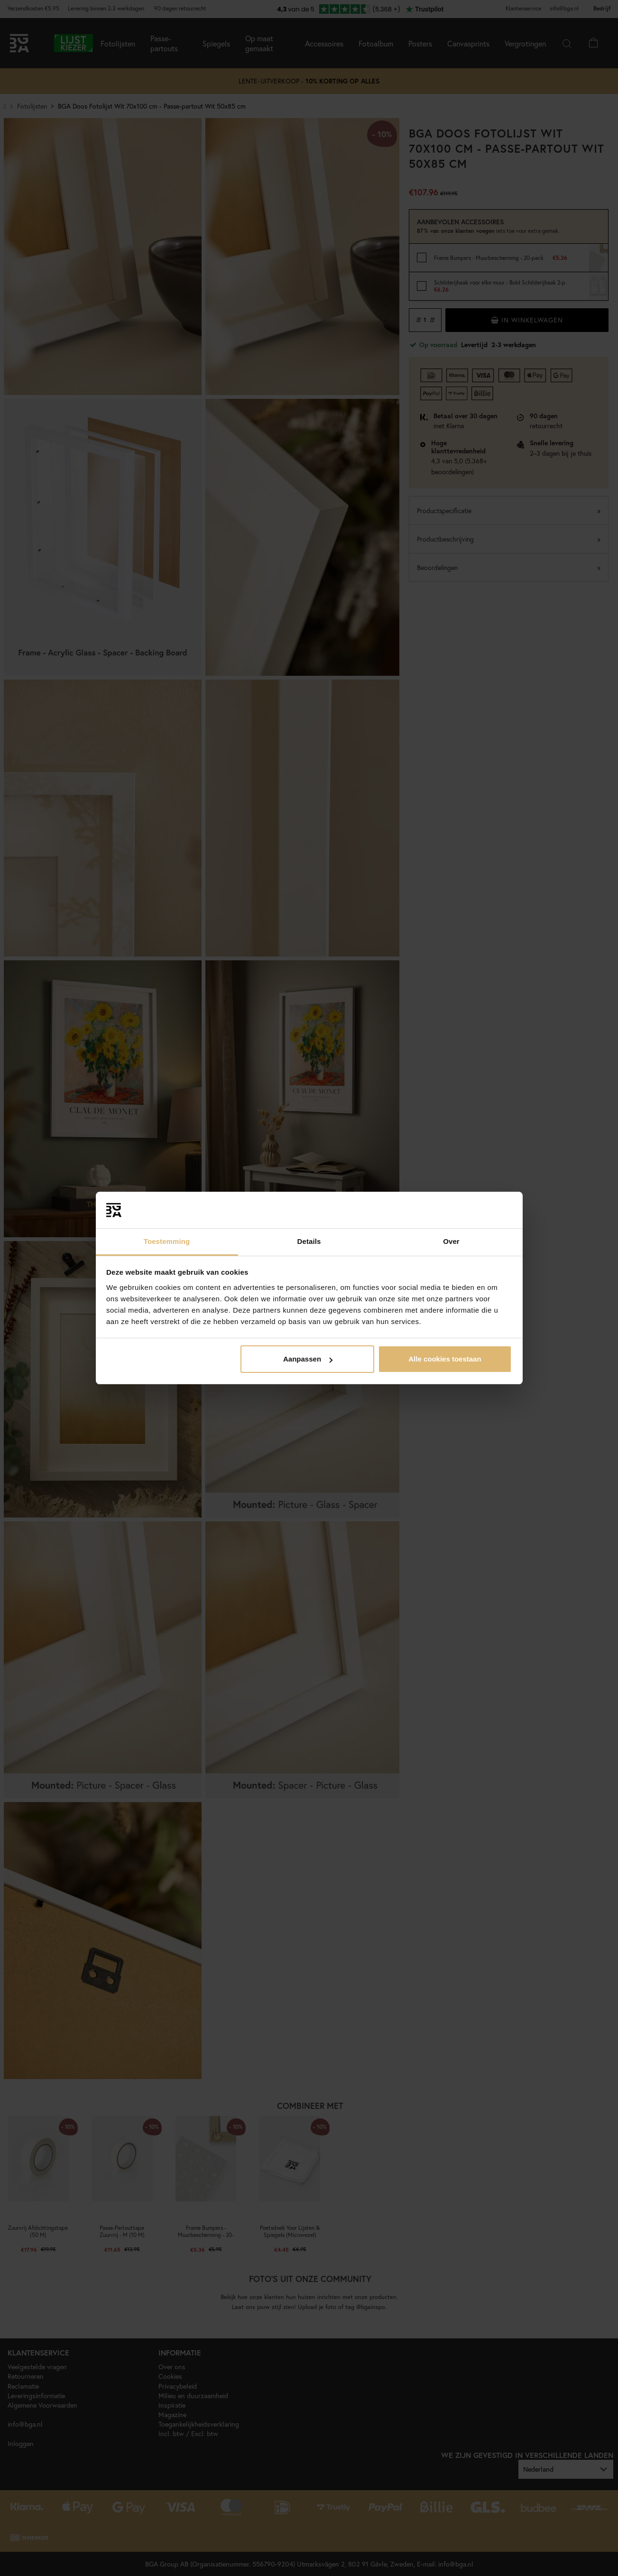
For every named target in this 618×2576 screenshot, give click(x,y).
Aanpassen (307, 1359)
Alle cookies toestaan (444, 1359)
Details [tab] (309, 1241)
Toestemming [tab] (167, 1241)
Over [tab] (451, 1241)
